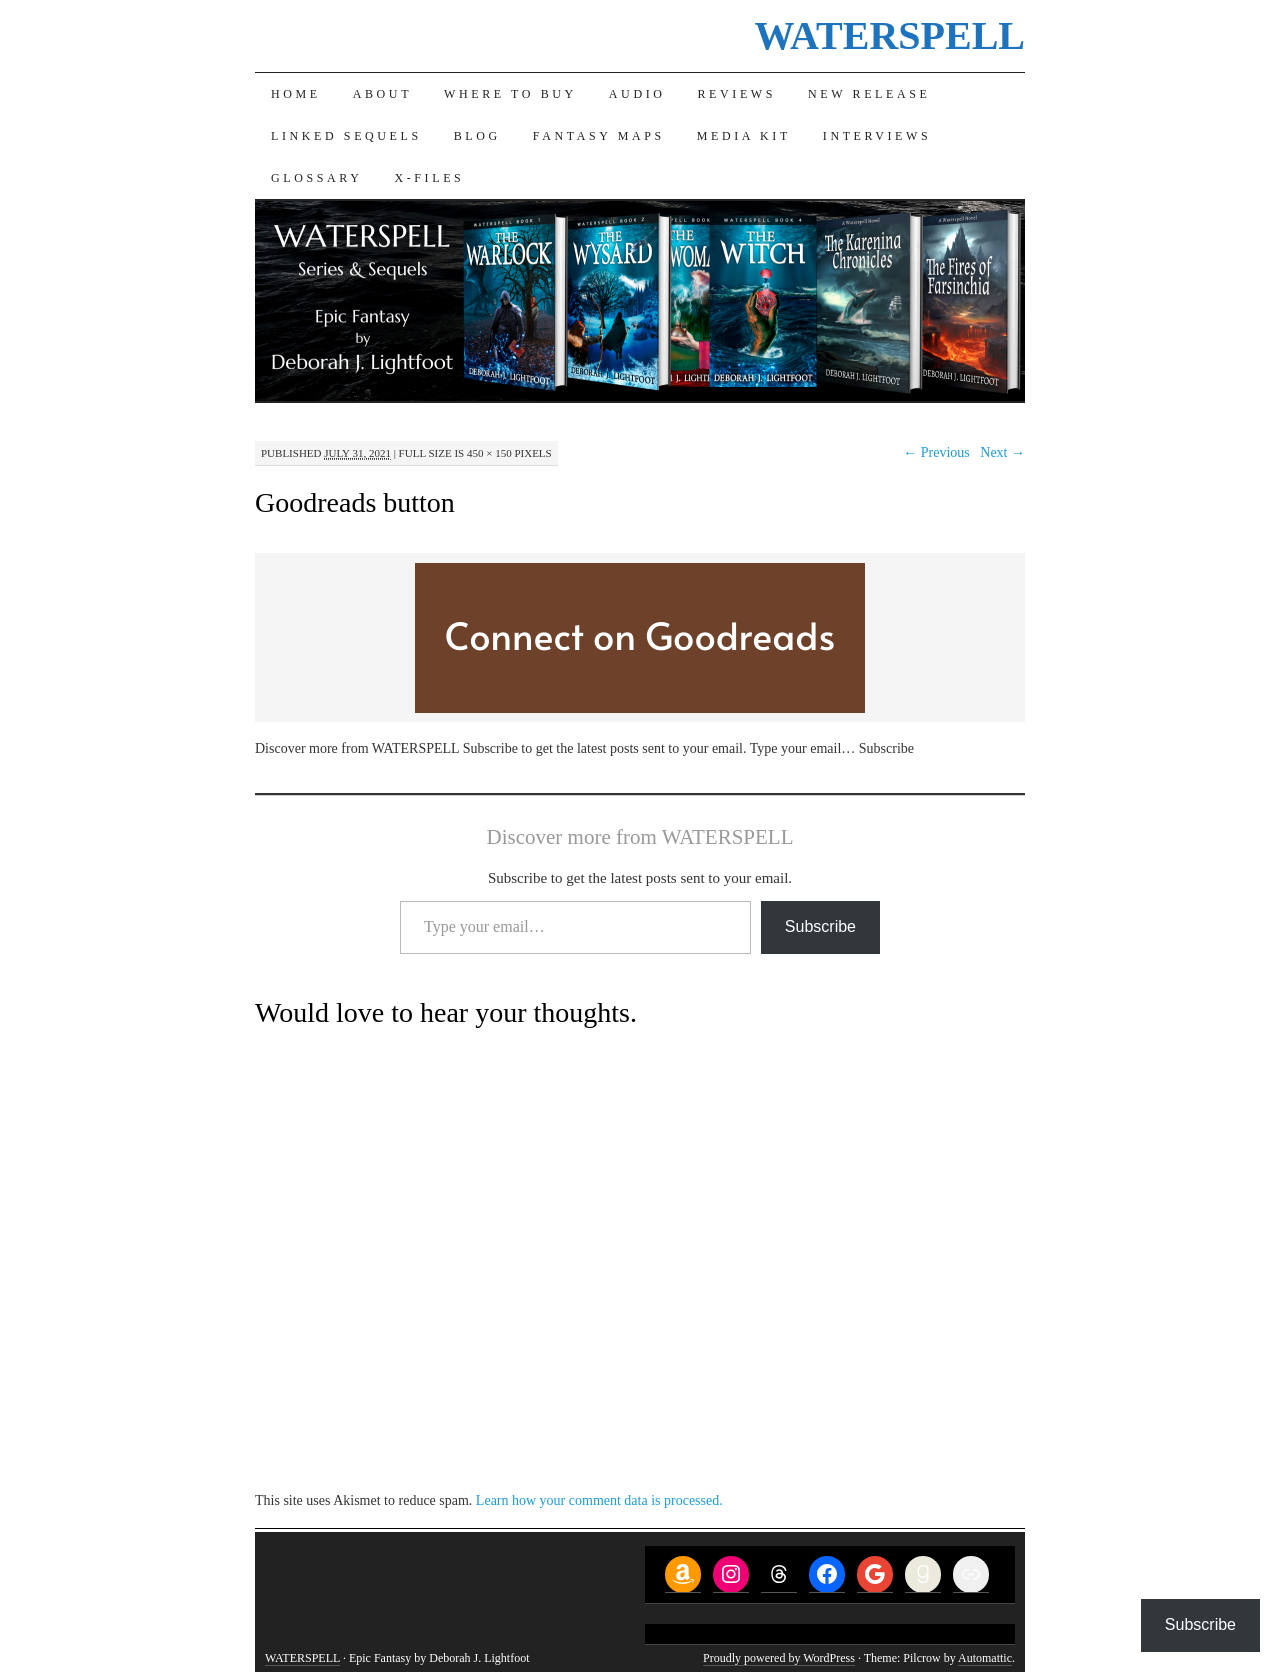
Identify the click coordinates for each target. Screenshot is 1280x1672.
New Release (869, 94)
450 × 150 (489, 453)
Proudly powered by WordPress (779, 1658)
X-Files (429, 178)
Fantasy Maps (599, 136)
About (382, 94)
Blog (477, 136)
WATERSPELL (890, 35)
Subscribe (820, 926)
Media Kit (744, 136)
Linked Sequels (346, 136)
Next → (1002, 452)
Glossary (316, 178)
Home (296, 94)
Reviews (737, 94)
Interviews (877, 136)
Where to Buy (510, 94)
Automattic (985, 1658)
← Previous (936, 452)
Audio (637, 94)
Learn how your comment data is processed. (599, 1500)
